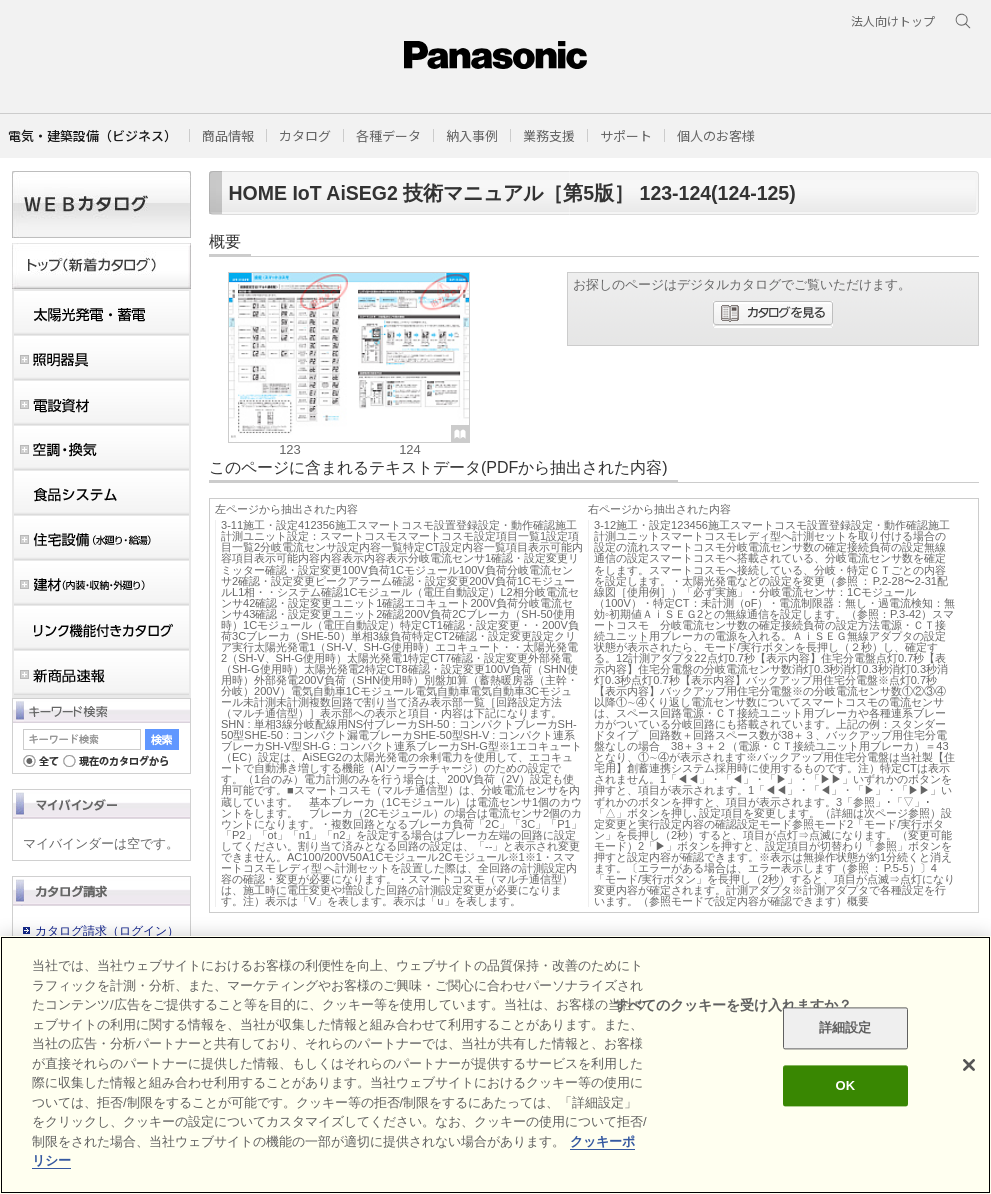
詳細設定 (845, 1028)
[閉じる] (969, 1065)
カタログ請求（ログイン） (107, 931)
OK (845, 1085)
